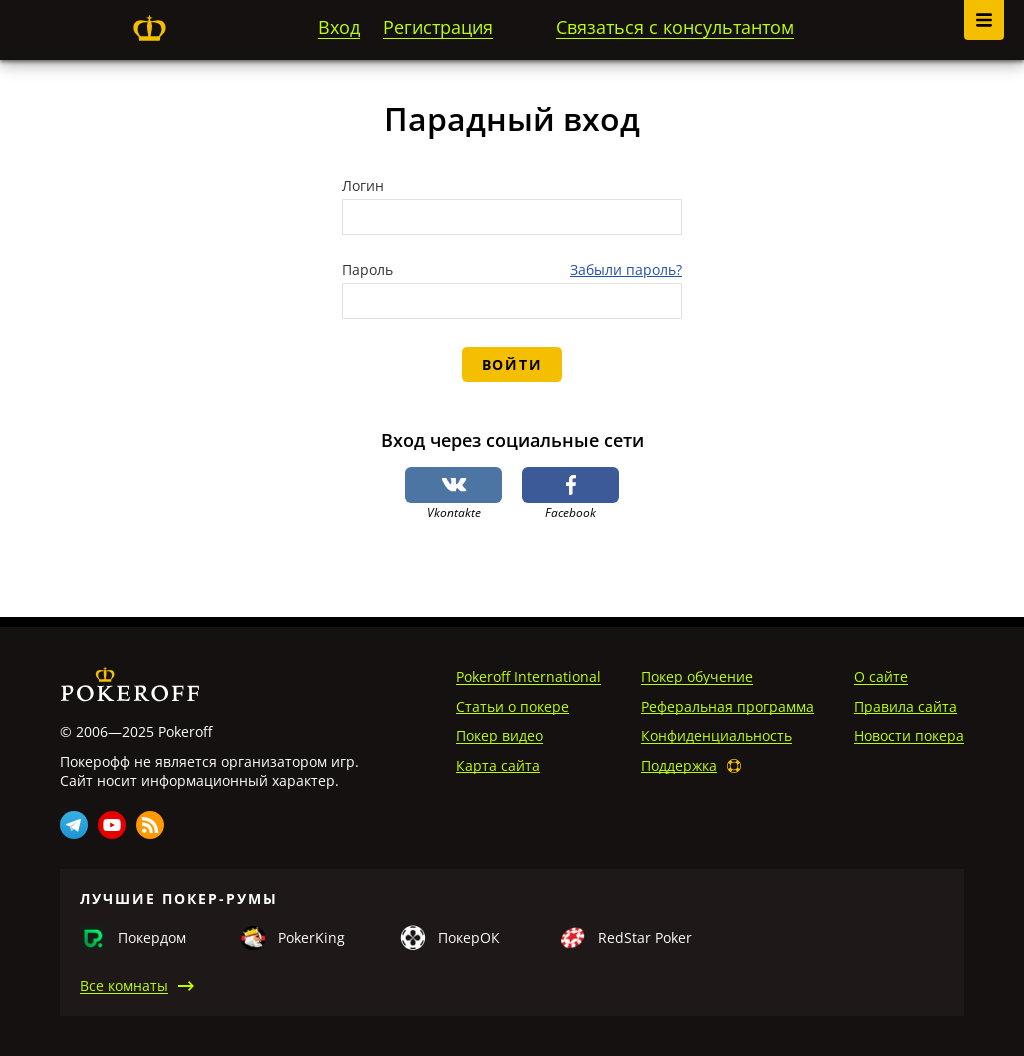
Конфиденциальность (716, 735)
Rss (150, 825)
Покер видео (499, 735)
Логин (363, 186)
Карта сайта (498, 765)
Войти (512, 364)
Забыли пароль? (626, 270)
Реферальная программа (727, 706)
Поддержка (679, 765)
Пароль (367, 270)
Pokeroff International (528, 676)
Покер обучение (697, 676)
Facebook (570, 493)
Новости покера (909, 735)
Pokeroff (149, 28)
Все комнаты (124, 985)
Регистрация (438, 27)
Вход (339, 27)
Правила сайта (905, 706)
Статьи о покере (512, 706)
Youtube (112, 825)
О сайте (881, 676)
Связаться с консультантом (675, 27)
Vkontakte (453, 493)
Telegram (74, 825)
